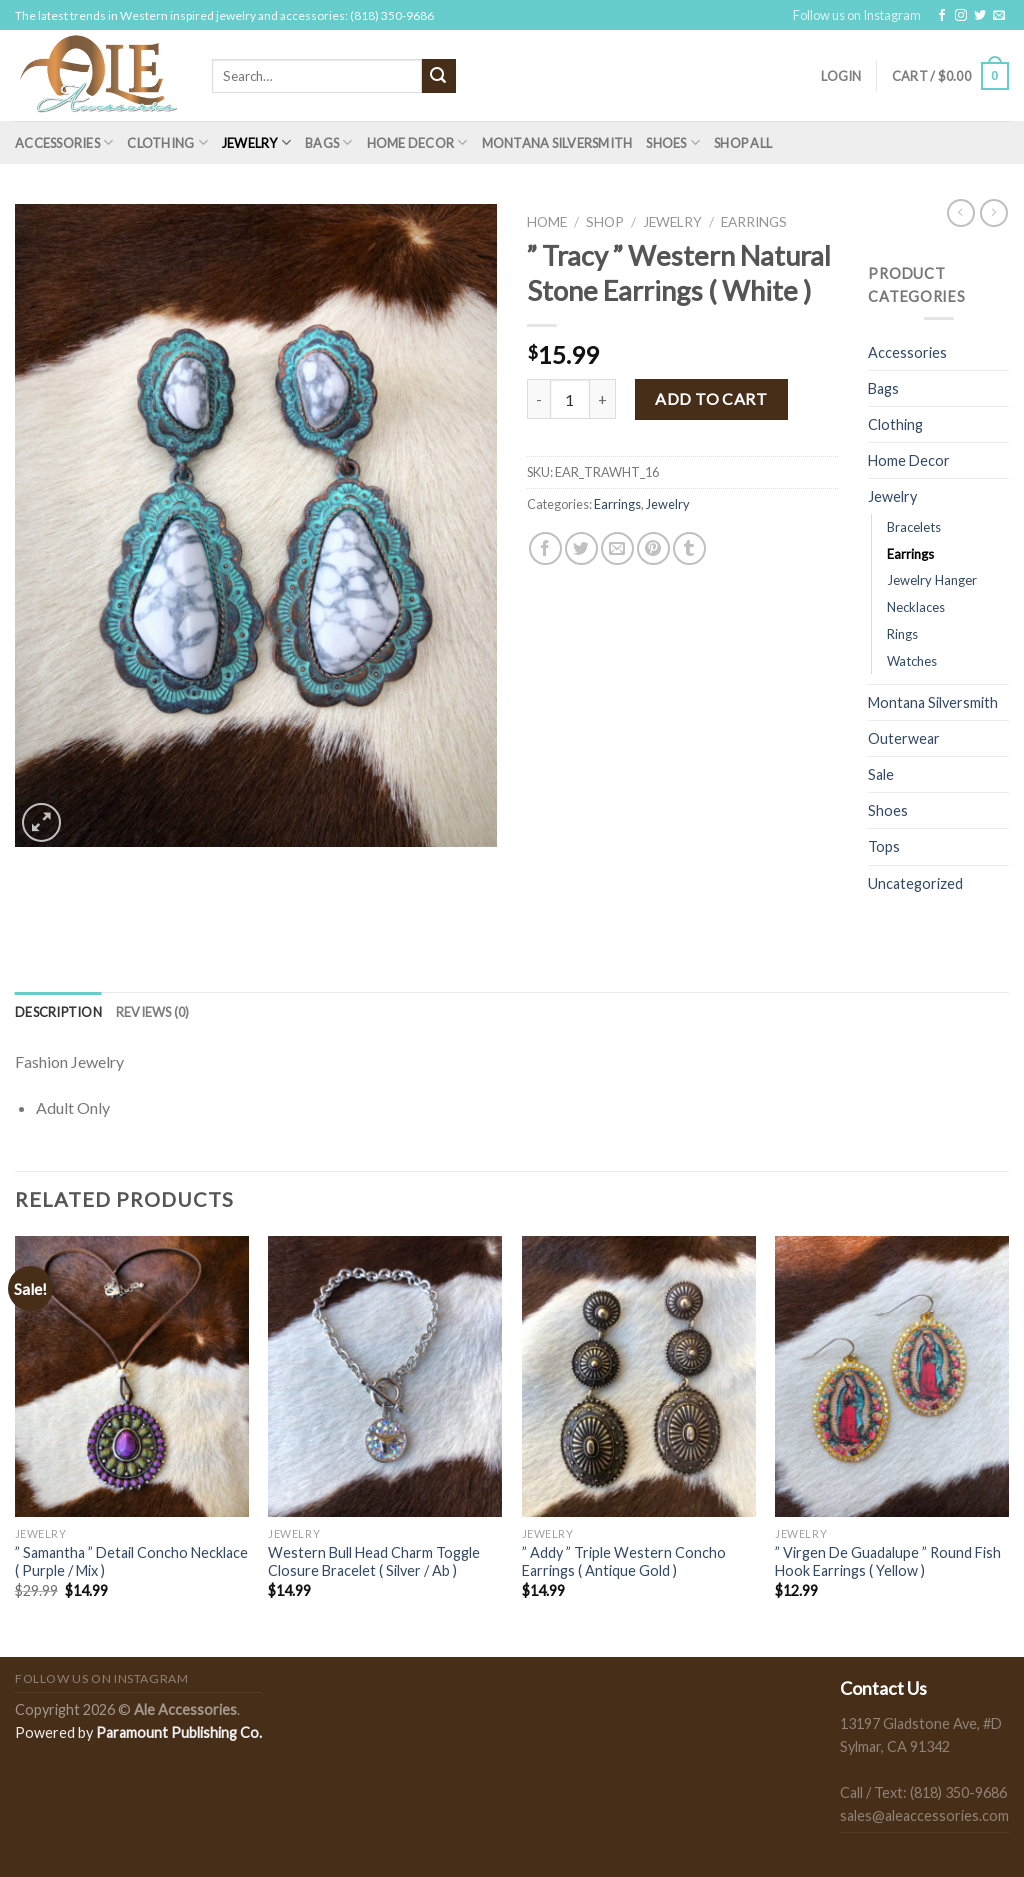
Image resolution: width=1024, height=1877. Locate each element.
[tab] (58, 1012)
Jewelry (256, 142)
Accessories (64, 142)
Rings (902, 634)
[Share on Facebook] (545, 548)
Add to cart (711, 398)
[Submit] (439, 76)
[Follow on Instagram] (961, 16)
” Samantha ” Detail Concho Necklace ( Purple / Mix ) (131, 1562)
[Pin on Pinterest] (653, 548)
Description (58, 1012)
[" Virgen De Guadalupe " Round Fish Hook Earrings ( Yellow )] (892, 1376)
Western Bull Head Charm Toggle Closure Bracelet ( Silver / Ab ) (374, 1562)
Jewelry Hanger (932, 580)
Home (547, 222)
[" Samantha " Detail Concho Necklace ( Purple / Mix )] (132, 1376)
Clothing (167, 142)
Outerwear (904, 738)
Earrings (754, 222)
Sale (881, 774)
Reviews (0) (153, 1012)
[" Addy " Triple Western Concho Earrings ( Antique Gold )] (639, 1376)
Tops (884, 846)
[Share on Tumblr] (689, 548)
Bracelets (914, 527)
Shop (605, 222)
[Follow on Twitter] (980, 16)
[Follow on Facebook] (942, 16)
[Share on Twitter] (581, 548)
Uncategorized (915, 883)
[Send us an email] (999, 16)
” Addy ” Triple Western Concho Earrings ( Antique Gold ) (624, 1562)
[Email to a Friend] (617, 548)
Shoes (673, 142)
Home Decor (417, 142)
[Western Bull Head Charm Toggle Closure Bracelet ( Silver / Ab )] (385, 1376)
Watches (912, 661)
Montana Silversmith (557, 143)
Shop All (743, 143)
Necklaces (916, 607)
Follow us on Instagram (857, 15)
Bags (328, 142)
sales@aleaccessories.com (924, 1815)
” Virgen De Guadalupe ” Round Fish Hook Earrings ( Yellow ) (888, 1562)
